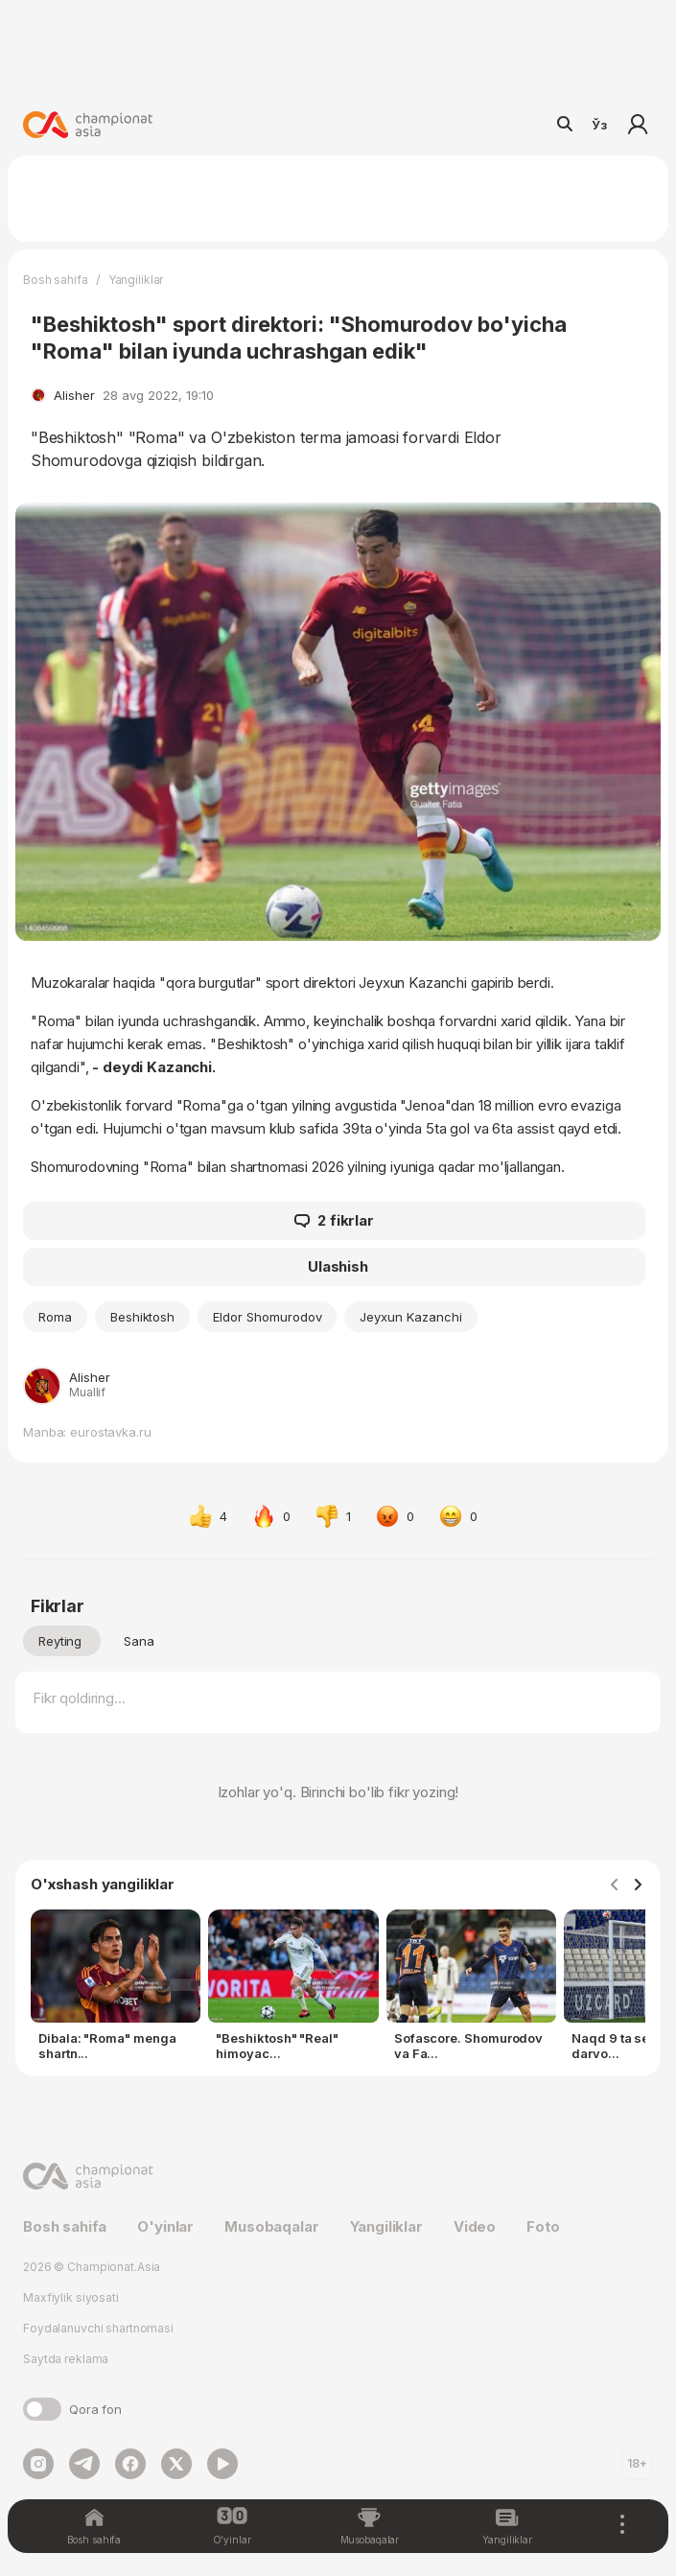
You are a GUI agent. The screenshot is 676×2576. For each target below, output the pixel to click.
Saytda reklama (65, 2359)
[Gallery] (338, 1989)
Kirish (637, 124)
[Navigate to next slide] (637, 1885)
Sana (139, 1641)
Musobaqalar (271, 2226)
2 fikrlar (334, 1220)
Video (475, 2226)
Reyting (60, 1641)
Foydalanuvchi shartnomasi (98, 2328)
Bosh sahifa (55, 279)
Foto (542, 2226)
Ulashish (338, 1266)
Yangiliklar (136, 279)
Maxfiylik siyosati (71, 2297)
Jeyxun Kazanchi (410, 1316)
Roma (55, 1316)
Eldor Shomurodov (267, 1316)
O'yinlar (165, 2226)
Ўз (599, 124)
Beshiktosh (142, 1316)
